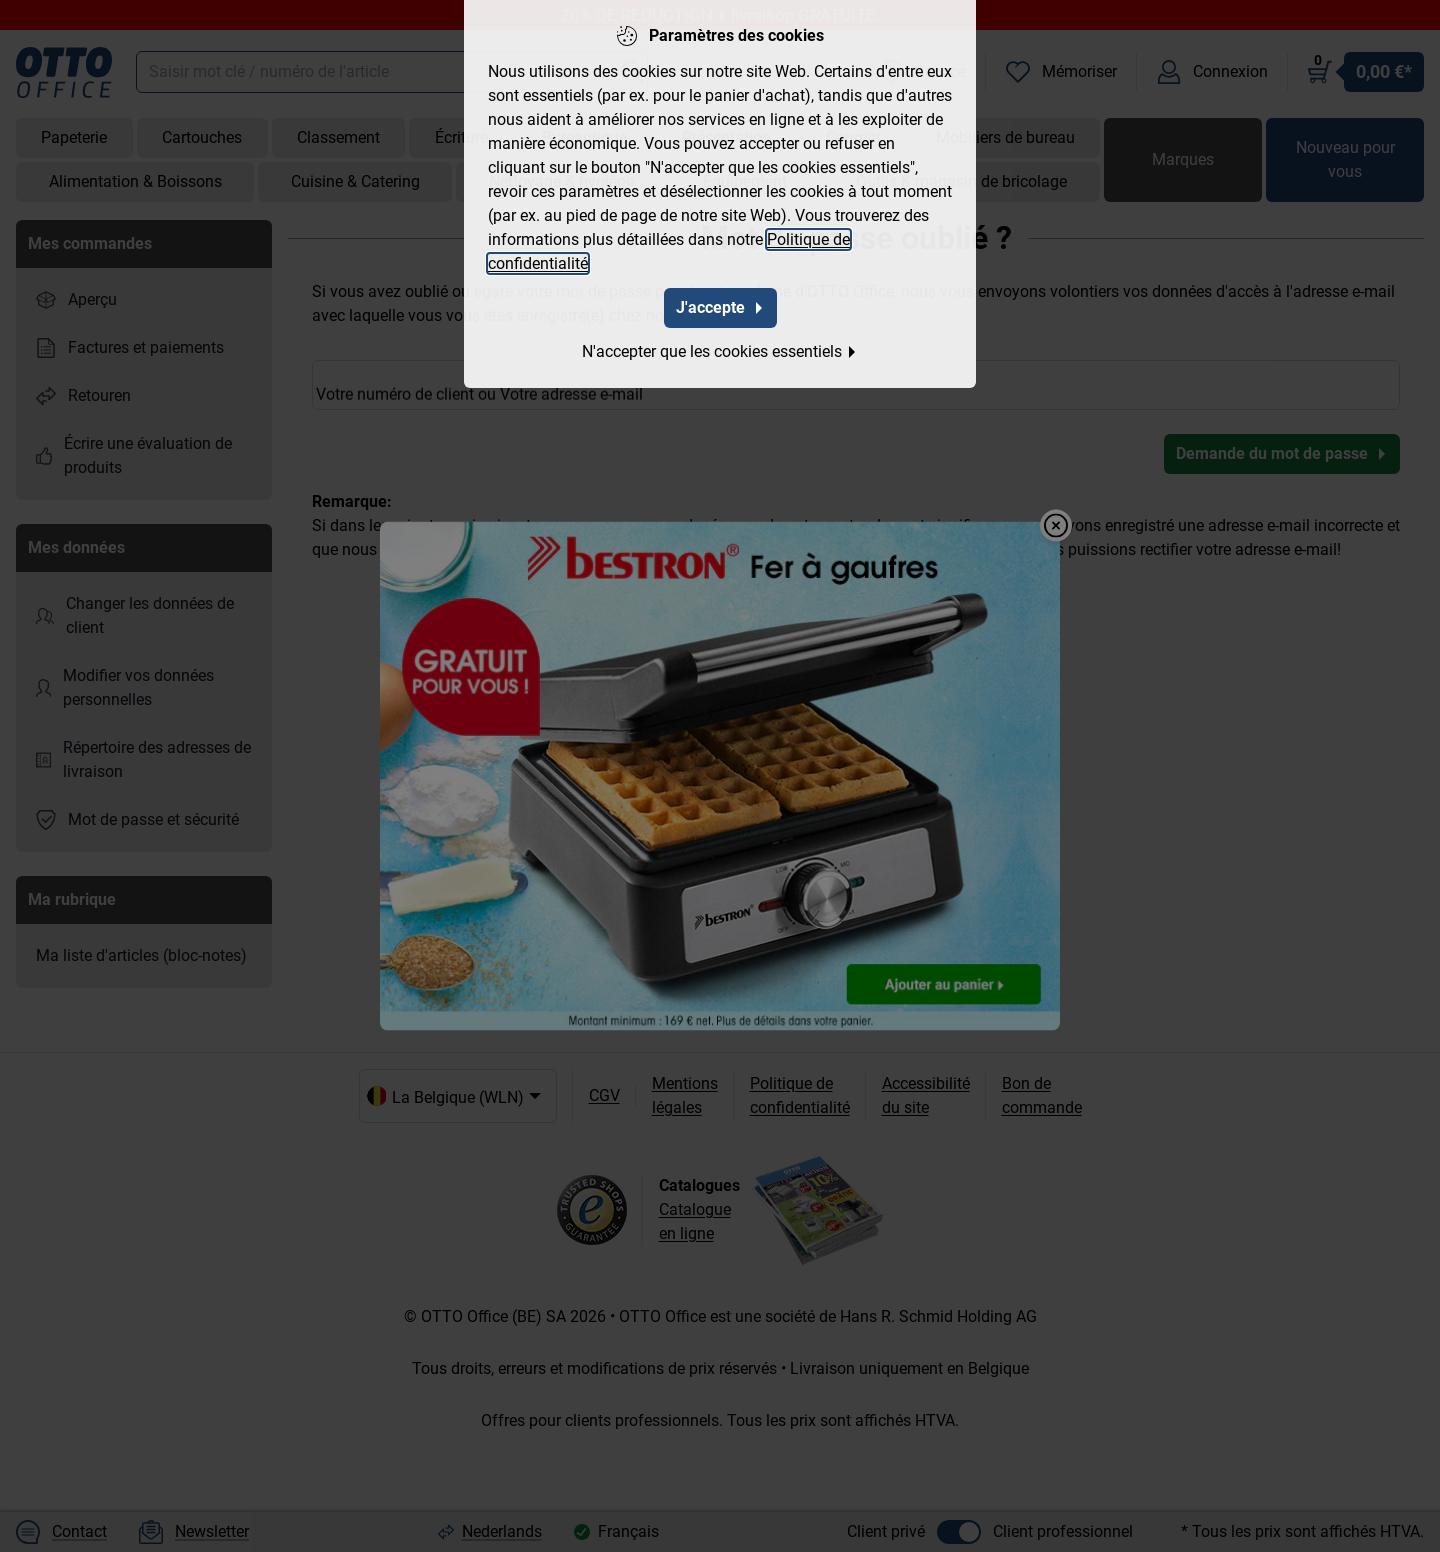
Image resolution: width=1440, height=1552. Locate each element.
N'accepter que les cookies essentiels (720, 348)
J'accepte (720, 304)
